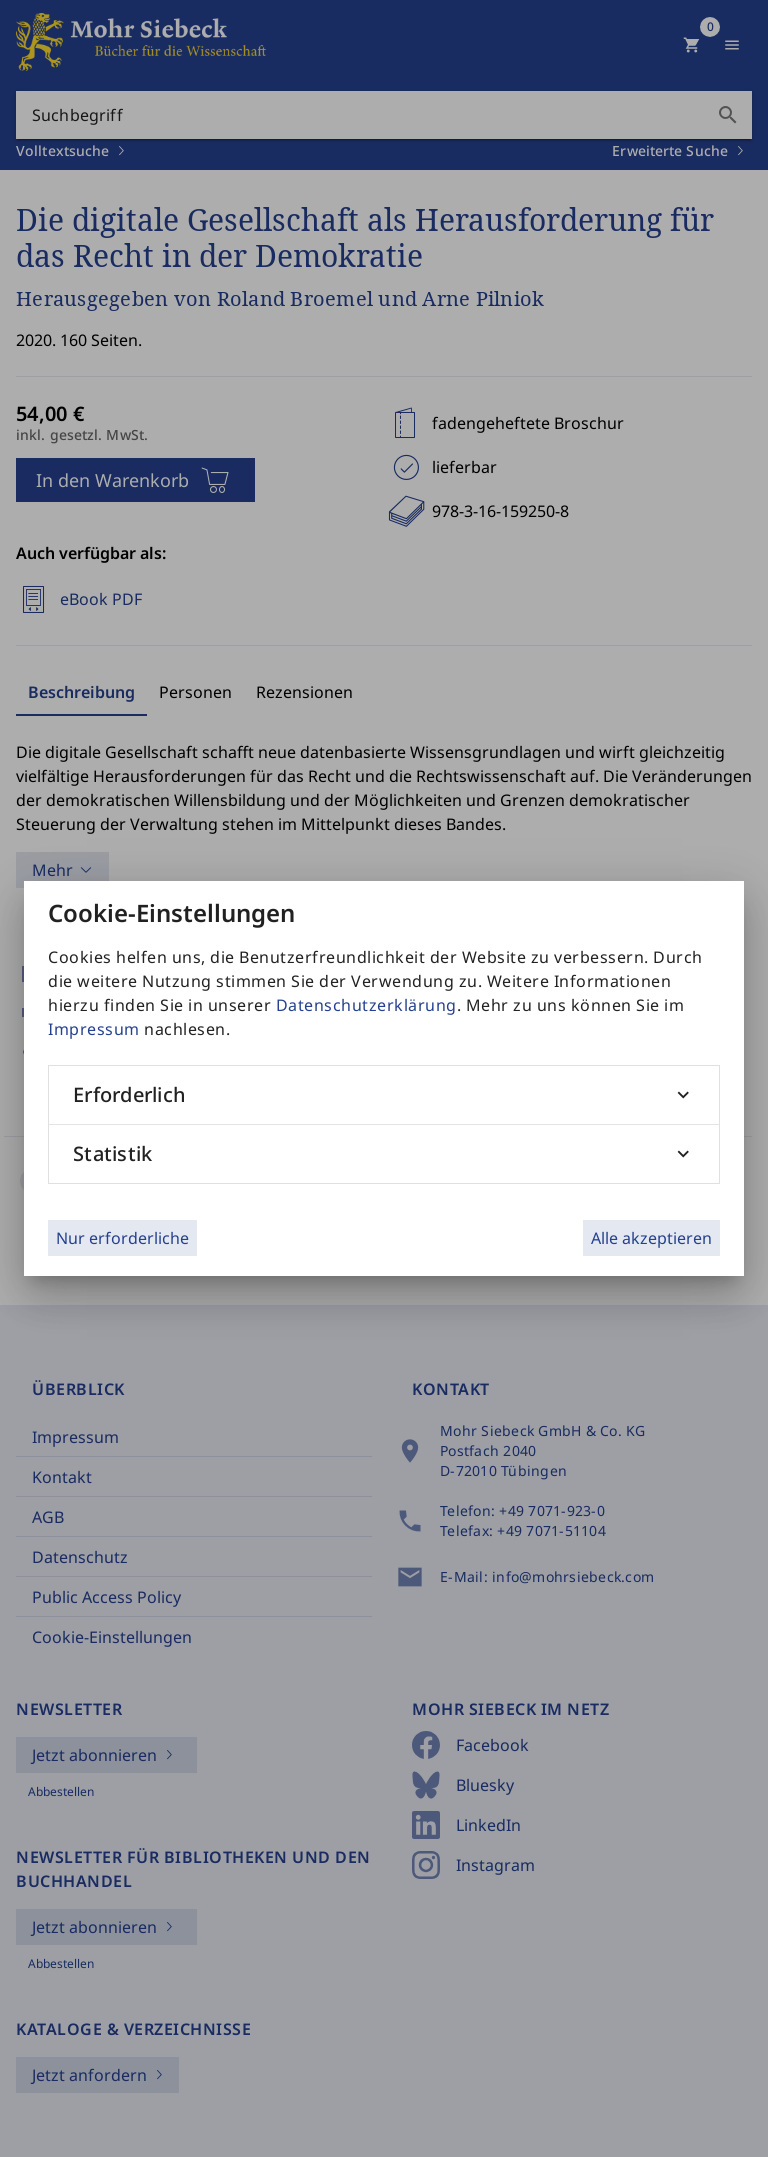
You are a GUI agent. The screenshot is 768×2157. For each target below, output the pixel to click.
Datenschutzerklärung (366, 1005)
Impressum (94, 1029)
